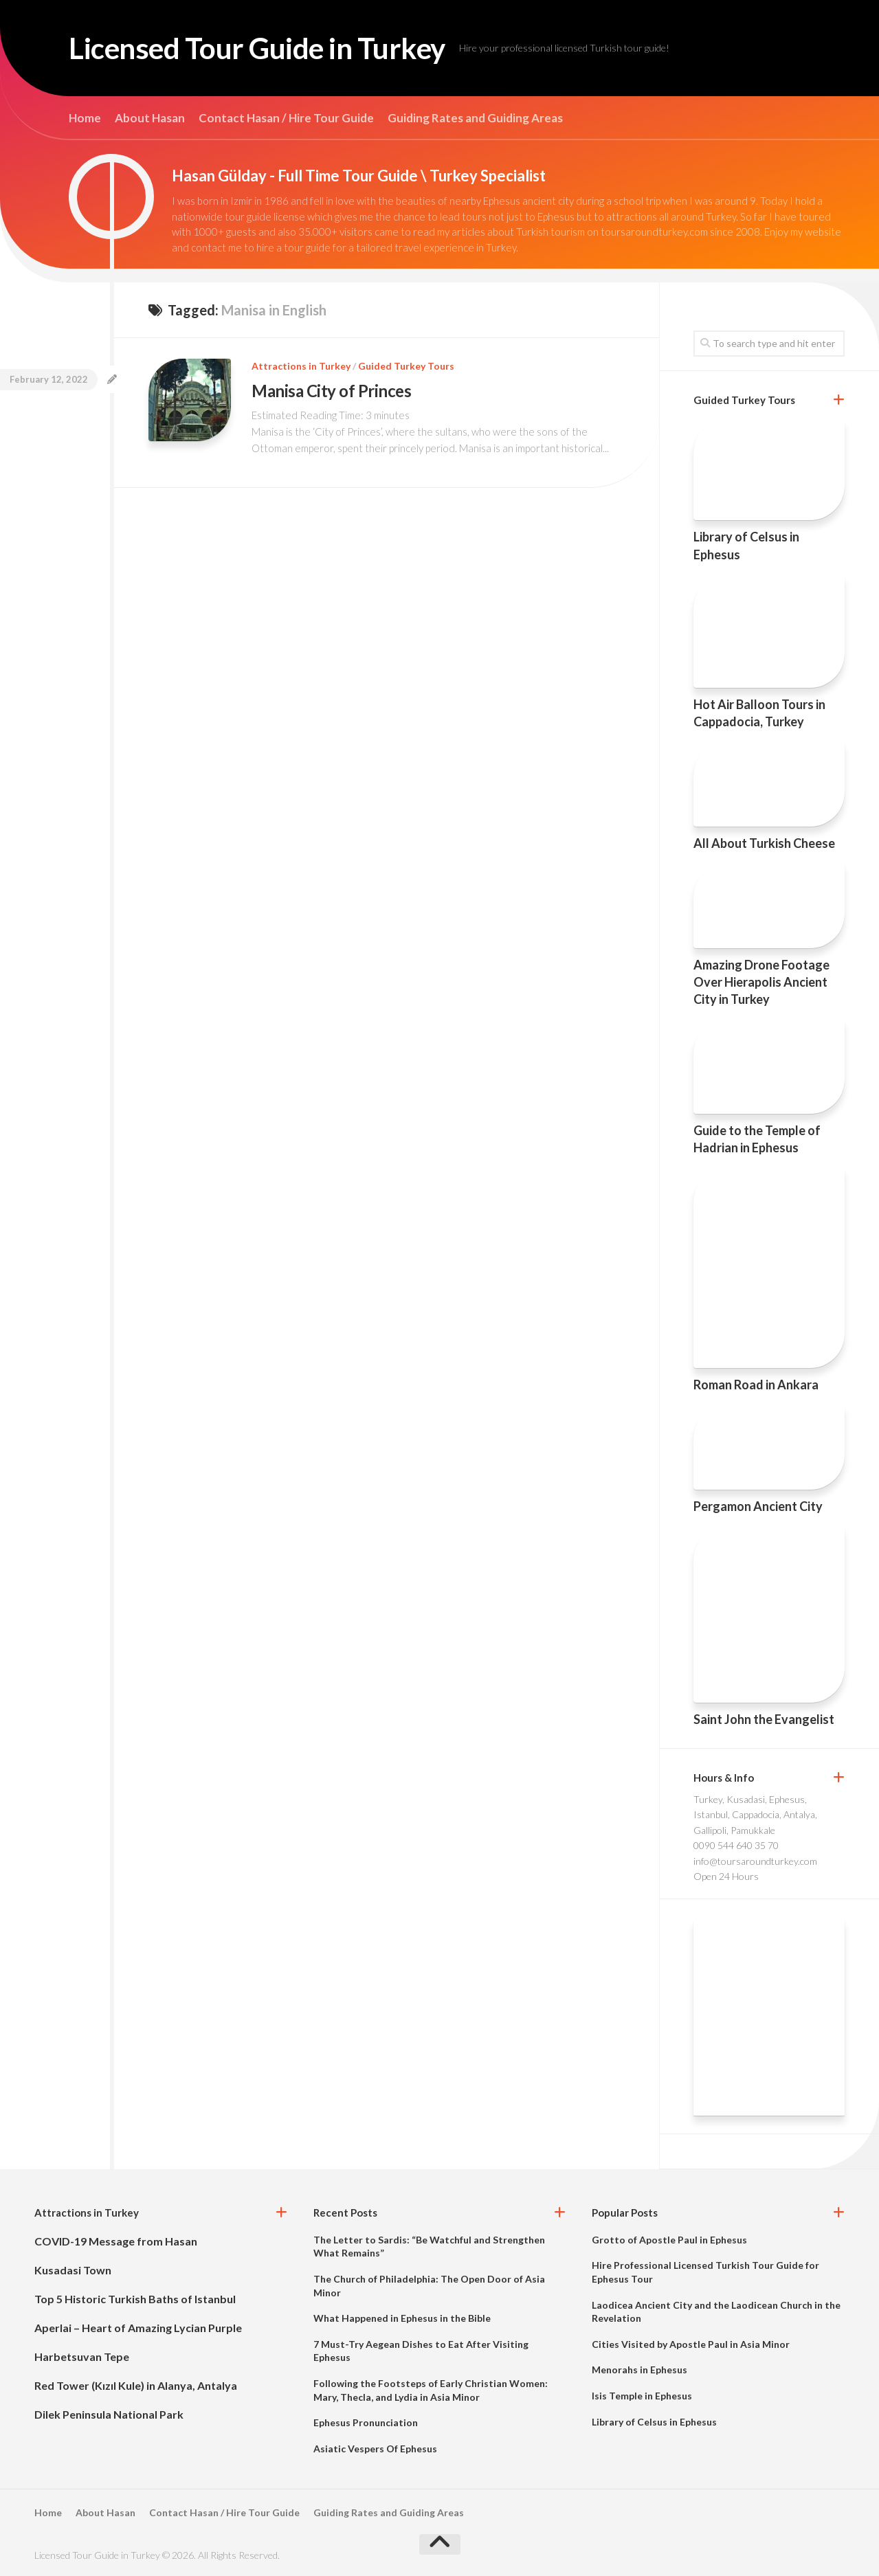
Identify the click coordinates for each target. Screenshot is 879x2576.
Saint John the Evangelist (763, 1719)
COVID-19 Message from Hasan (115, 2241)
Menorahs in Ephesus (639, 2369)
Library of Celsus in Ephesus (654, 2422)
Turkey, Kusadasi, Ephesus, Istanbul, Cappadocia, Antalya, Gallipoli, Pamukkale (755, 1814)
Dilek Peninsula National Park (108, 2414)
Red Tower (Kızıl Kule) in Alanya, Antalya (135, 2385)
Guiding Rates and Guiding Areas (475, 118)
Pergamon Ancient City (758, 1506)
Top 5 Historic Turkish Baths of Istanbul (135, 2298)
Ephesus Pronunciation (365, 2422)
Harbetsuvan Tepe (81, 2356)
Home (85, 118)
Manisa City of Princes (331, 391)
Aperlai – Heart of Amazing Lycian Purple (138, 2327)
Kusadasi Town (72, 2269)
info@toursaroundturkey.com (755, 1861)
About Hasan (150, 118)
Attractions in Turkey (301, 366)
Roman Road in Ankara (756, 1384)
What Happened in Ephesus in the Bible (402, 2318)
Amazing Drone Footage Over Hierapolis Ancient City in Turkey (761, 982)
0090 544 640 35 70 (736, 1845)
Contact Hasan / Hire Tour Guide (286, 118)
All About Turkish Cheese (764, 843)
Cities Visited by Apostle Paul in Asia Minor (691, 2344)
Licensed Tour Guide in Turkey (257, 48)
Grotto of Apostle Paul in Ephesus (669, 2239)
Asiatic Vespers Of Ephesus (375, 2448)
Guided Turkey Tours (406, 366)
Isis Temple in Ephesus (642, 2395)
